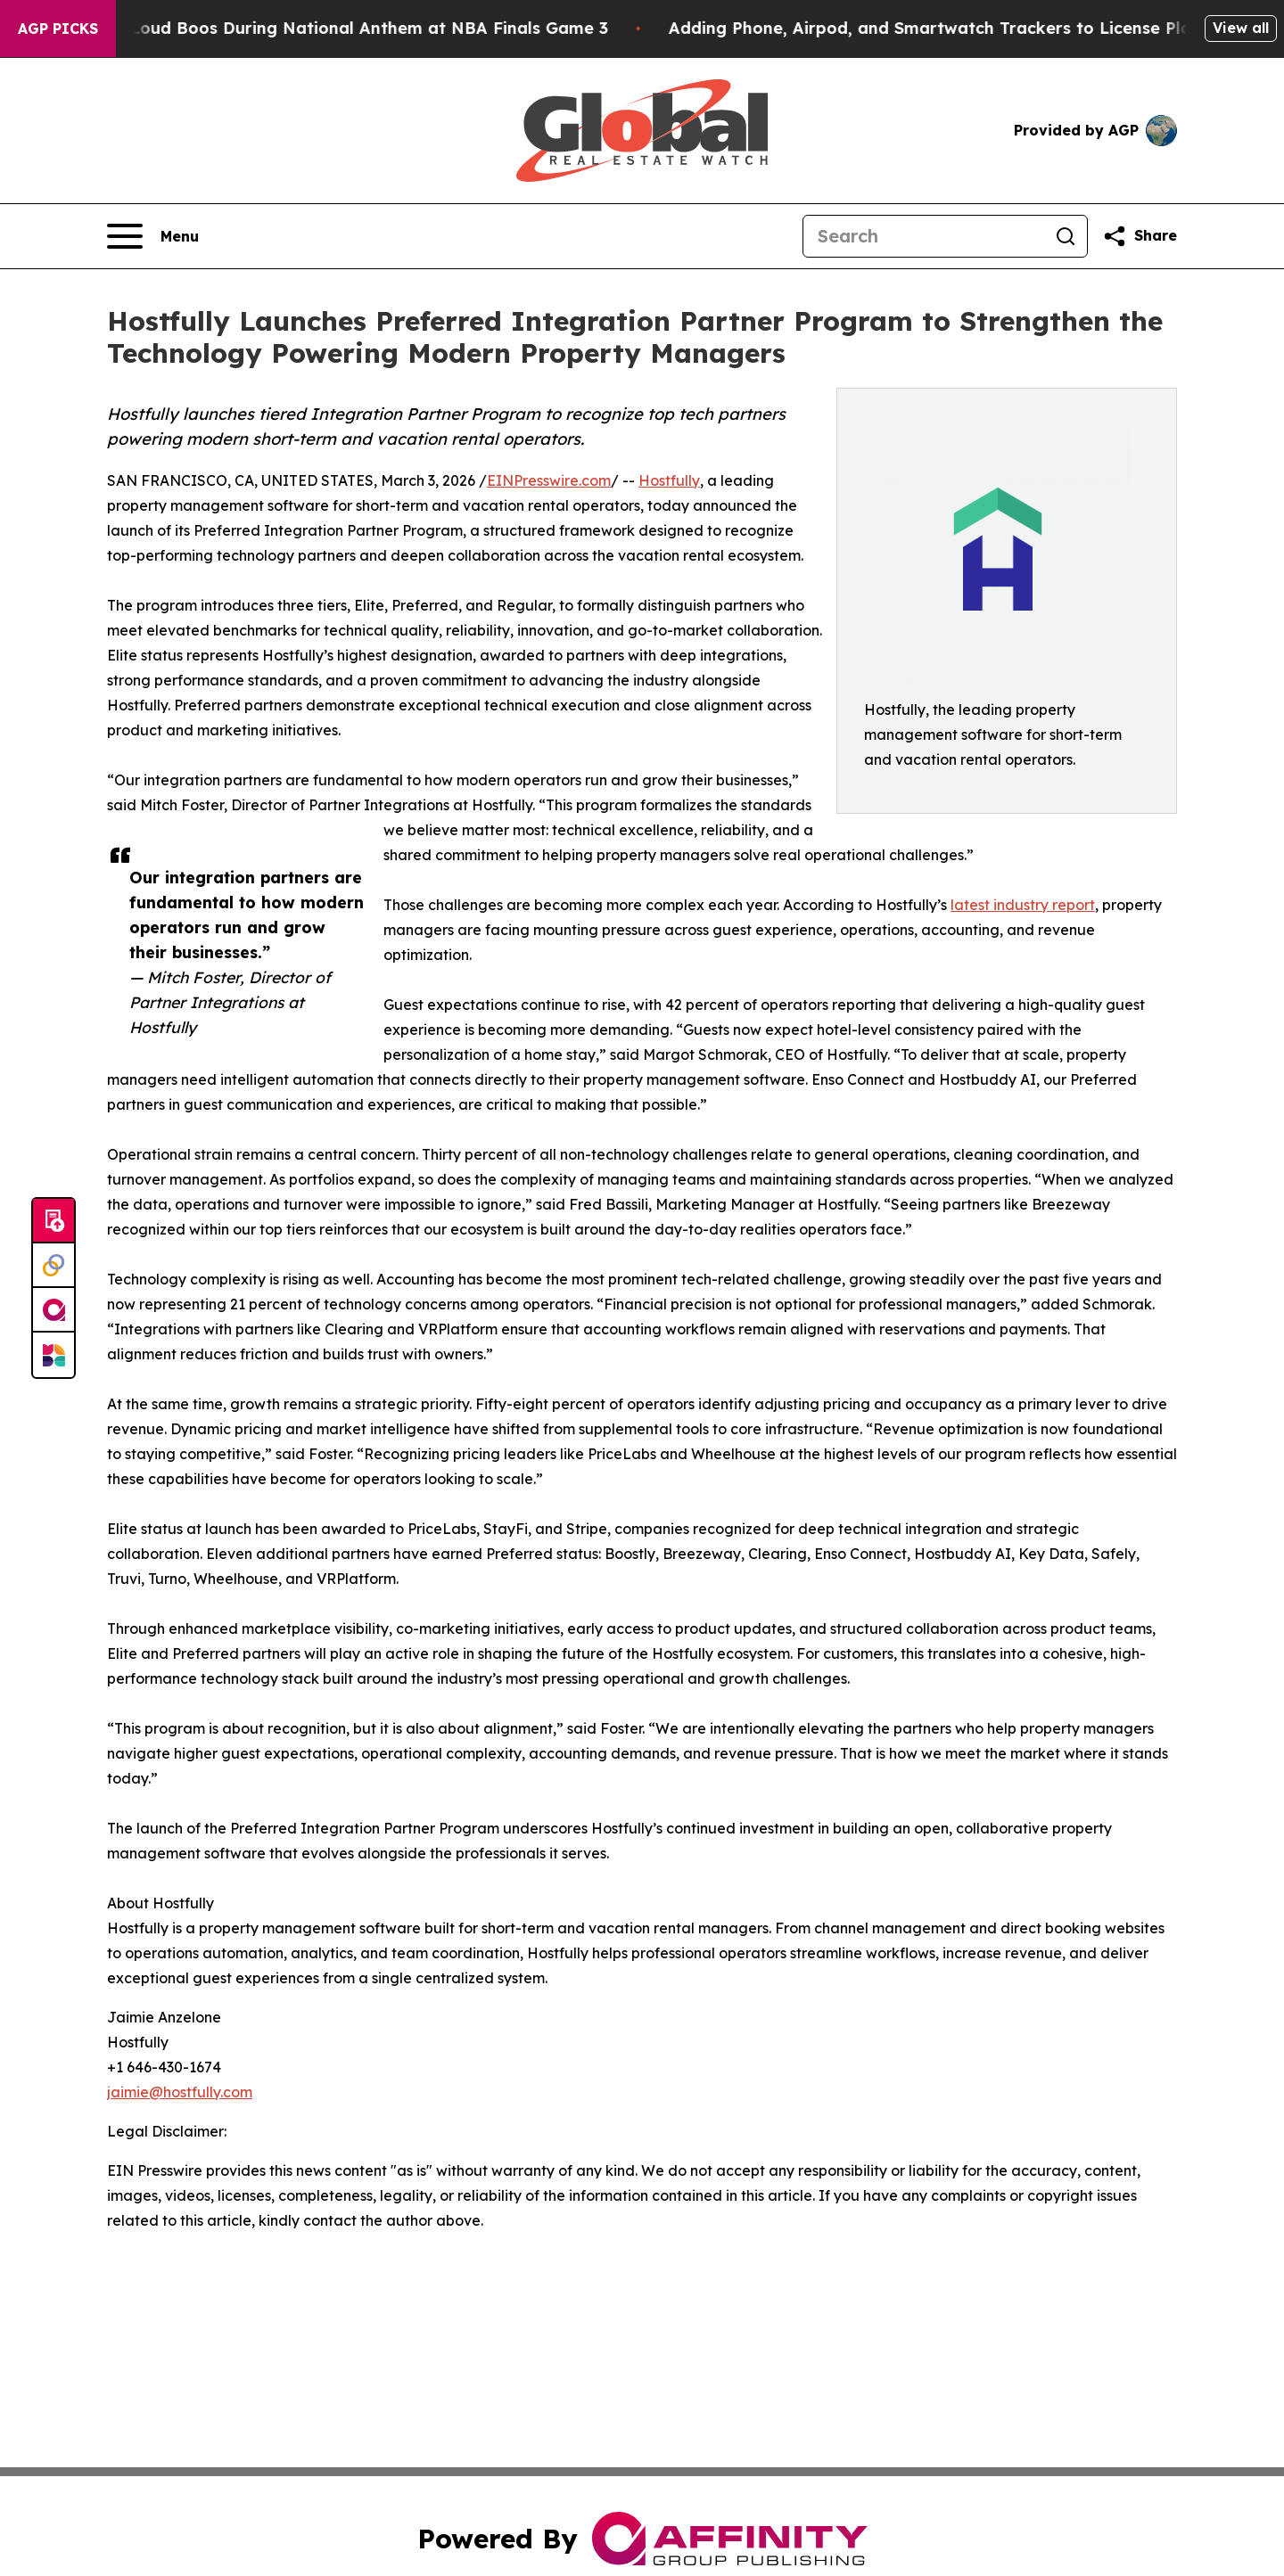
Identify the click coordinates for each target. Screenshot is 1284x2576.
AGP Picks (58, 28)
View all (1241, 28)
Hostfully (669, 480)
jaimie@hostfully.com (179, 2092)
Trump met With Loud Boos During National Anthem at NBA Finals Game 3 (320, 28)
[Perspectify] (53, 1265)
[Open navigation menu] (153, 236)
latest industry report (1023, 905)
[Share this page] (1139, 236)
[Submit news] (53, 1221)
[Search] (923, 236)
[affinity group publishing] (53, 1310)
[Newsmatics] (53, 1355)
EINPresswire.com (549, 480)
